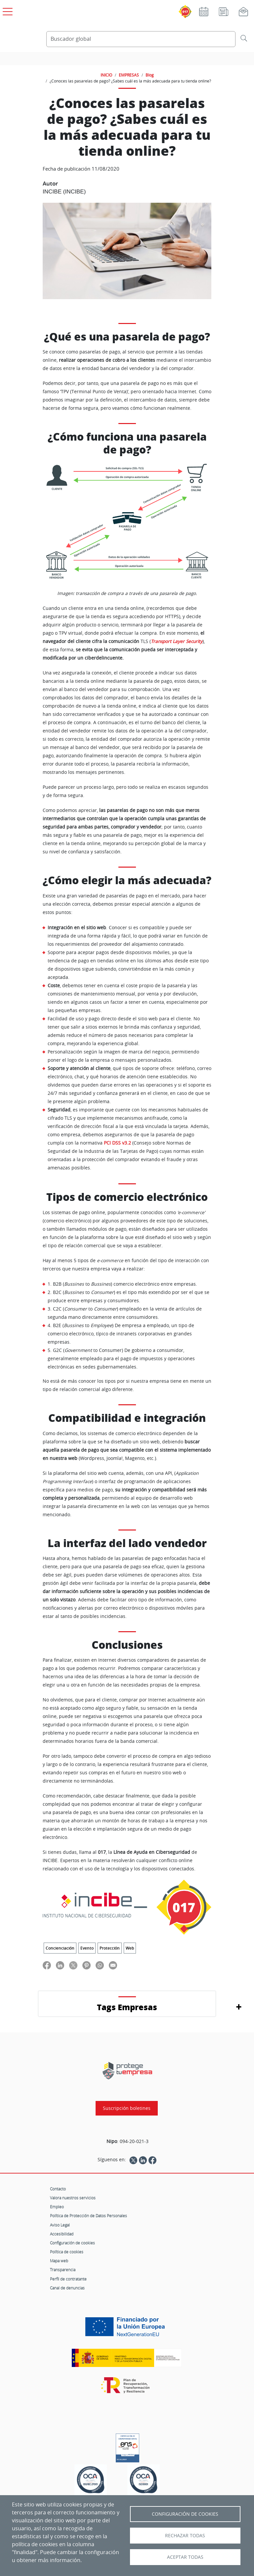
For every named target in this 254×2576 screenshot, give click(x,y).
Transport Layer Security (176, 641)
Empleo (57, 2206)
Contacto (58, 2188)
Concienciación (60, 1948)
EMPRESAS (129, 75)
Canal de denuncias (67, 2287)
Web (130, 1948)
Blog (150, 75)
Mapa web (59, 2260)
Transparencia (62, 2269)
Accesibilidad (61, 2233)
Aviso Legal (60, 2224)
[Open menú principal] (7, 10)
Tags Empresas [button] (127, 2007)
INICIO (106, 75)
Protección (110, 1948)
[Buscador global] (140, 39)
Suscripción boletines (126, 2108)
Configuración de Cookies (185, 2514)
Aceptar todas (185, 2557)
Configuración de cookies (72, 2242)
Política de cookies (66, 2251)
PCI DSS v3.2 (117, 1143)
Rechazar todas (185, 2536)
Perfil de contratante (68, 2278)
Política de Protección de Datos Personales (88, 2215)
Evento (87, 1948)
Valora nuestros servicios (73, 2197)
